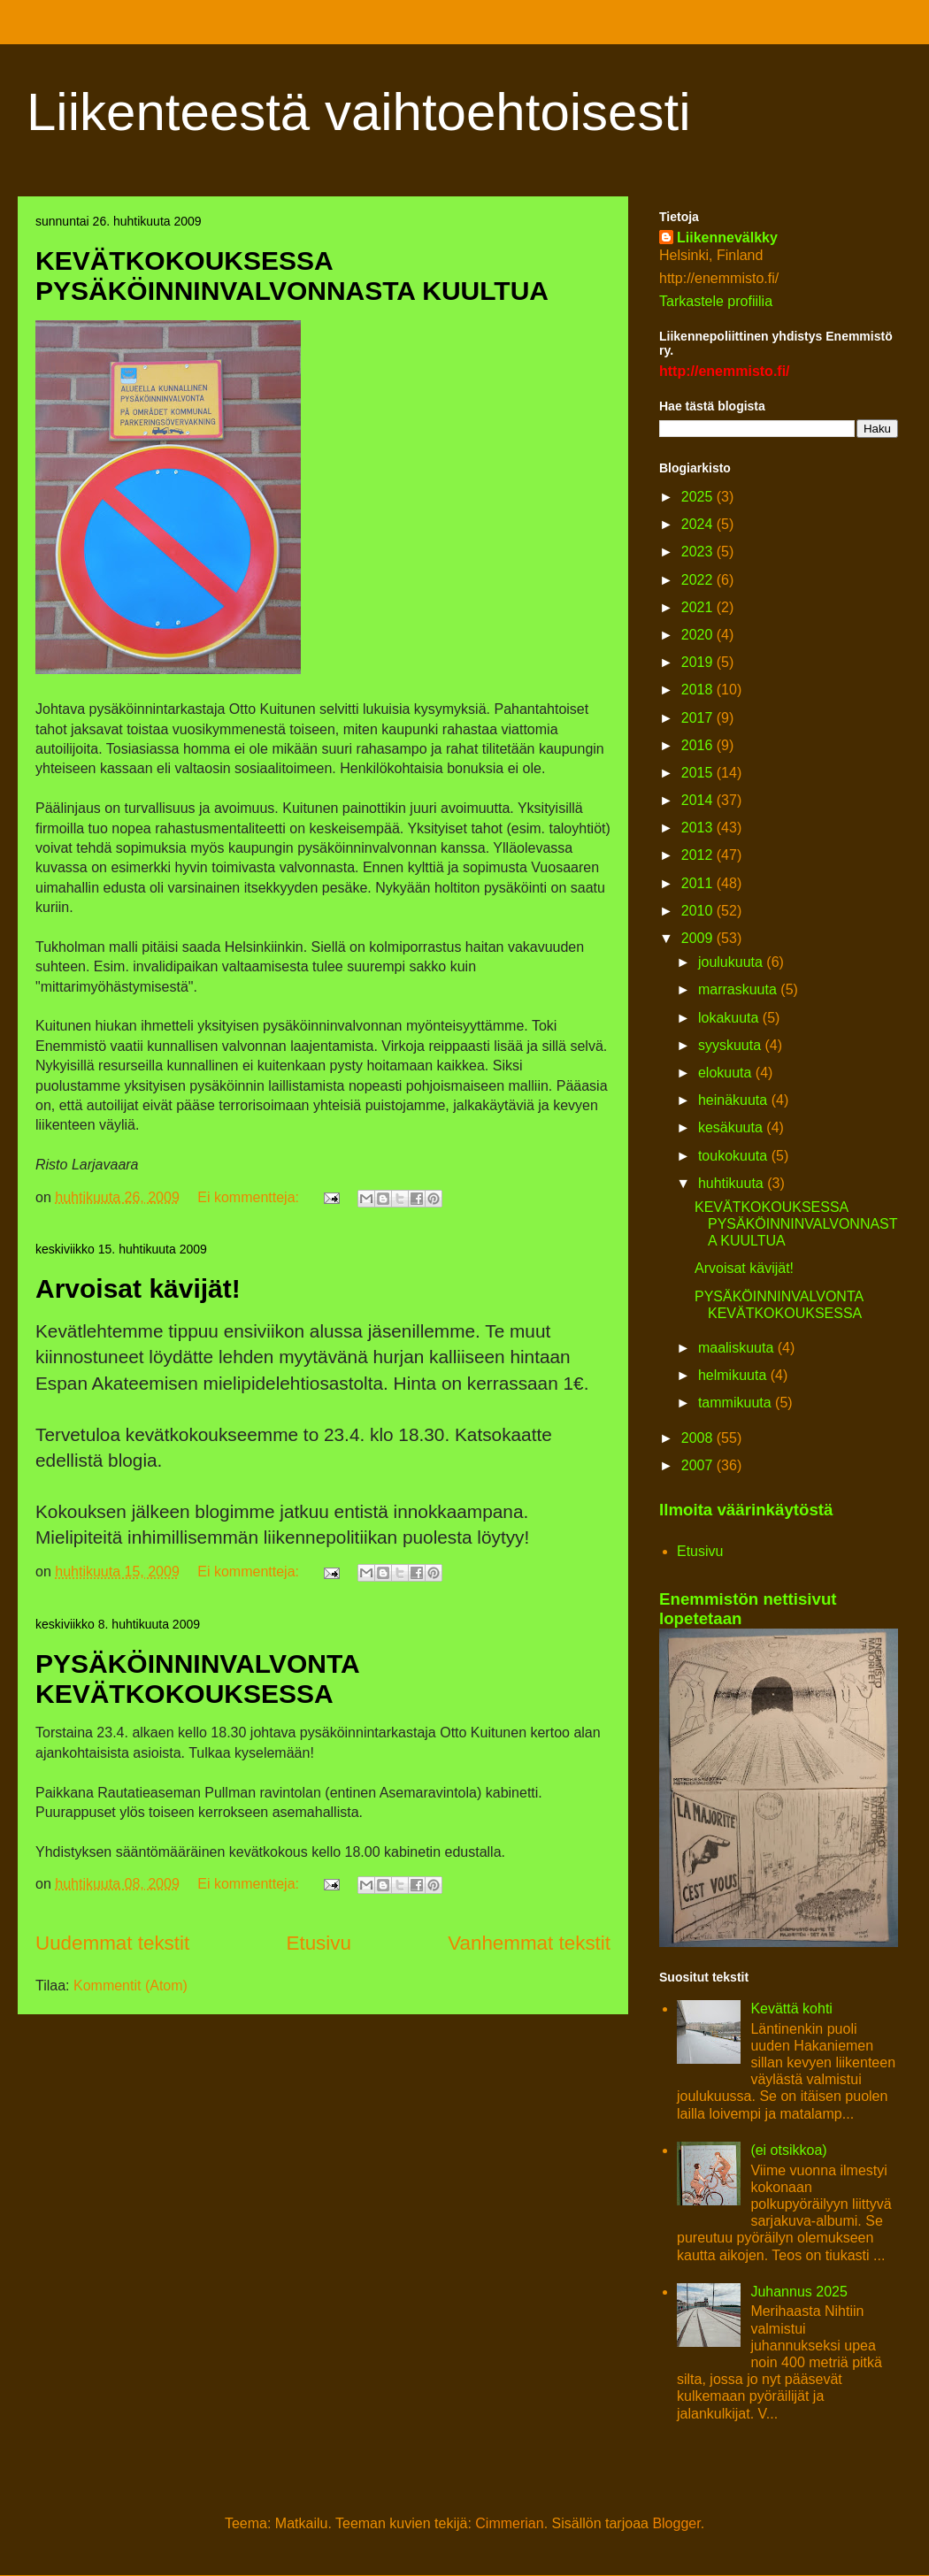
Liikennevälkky (727, 237)
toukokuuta (735, 1155)
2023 (699, 551)
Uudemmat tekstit (112, 1943)
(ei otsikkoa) (788, 2150)
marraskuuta (739, 989)
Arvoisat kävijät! (138, 1288)
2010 (699, 910)
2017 (699, 717)
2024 (699, 524)
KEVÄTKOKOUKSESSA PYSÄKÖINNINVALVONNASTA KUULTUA (292, 275)
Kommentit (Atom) (130, 1985)
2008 (699, 1437)
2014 (699, 800)
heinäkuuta (735, 1100)
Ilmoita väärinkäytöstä (746, 1509)
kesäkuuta (732, 1127)
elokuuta (727, 1072)
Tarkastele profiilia (715, 301)
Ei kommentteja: (250, 1197)
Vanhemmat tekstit (529, 1943)
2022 (699, 579)
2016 (699, 745)
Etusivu (319, 1943)
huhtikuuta (732, 1183)
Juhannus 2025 (798, 2291)
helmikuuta (734, 1375)
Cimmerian (509, 2523)
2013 (699, 827)
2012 (699, 854)
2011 (699, 883)
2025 (699, 496)
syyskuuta (731, 1045)
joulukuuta (732, 962)
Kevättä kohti (791, 2008)
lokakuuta (730, 1017)
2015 (699, 772)
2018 (699, 689)
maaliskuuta (738, 1347)
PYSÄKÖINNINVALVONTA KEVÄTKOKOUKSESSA (197, 1678)
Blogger (676, 2523)
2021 (699, 607)
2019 (699, 662)
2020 (699, 634)
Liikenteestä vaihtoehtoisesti (358, 112)
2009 (699, 938)
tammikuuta (736, 1402)
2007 (699, 1465)
